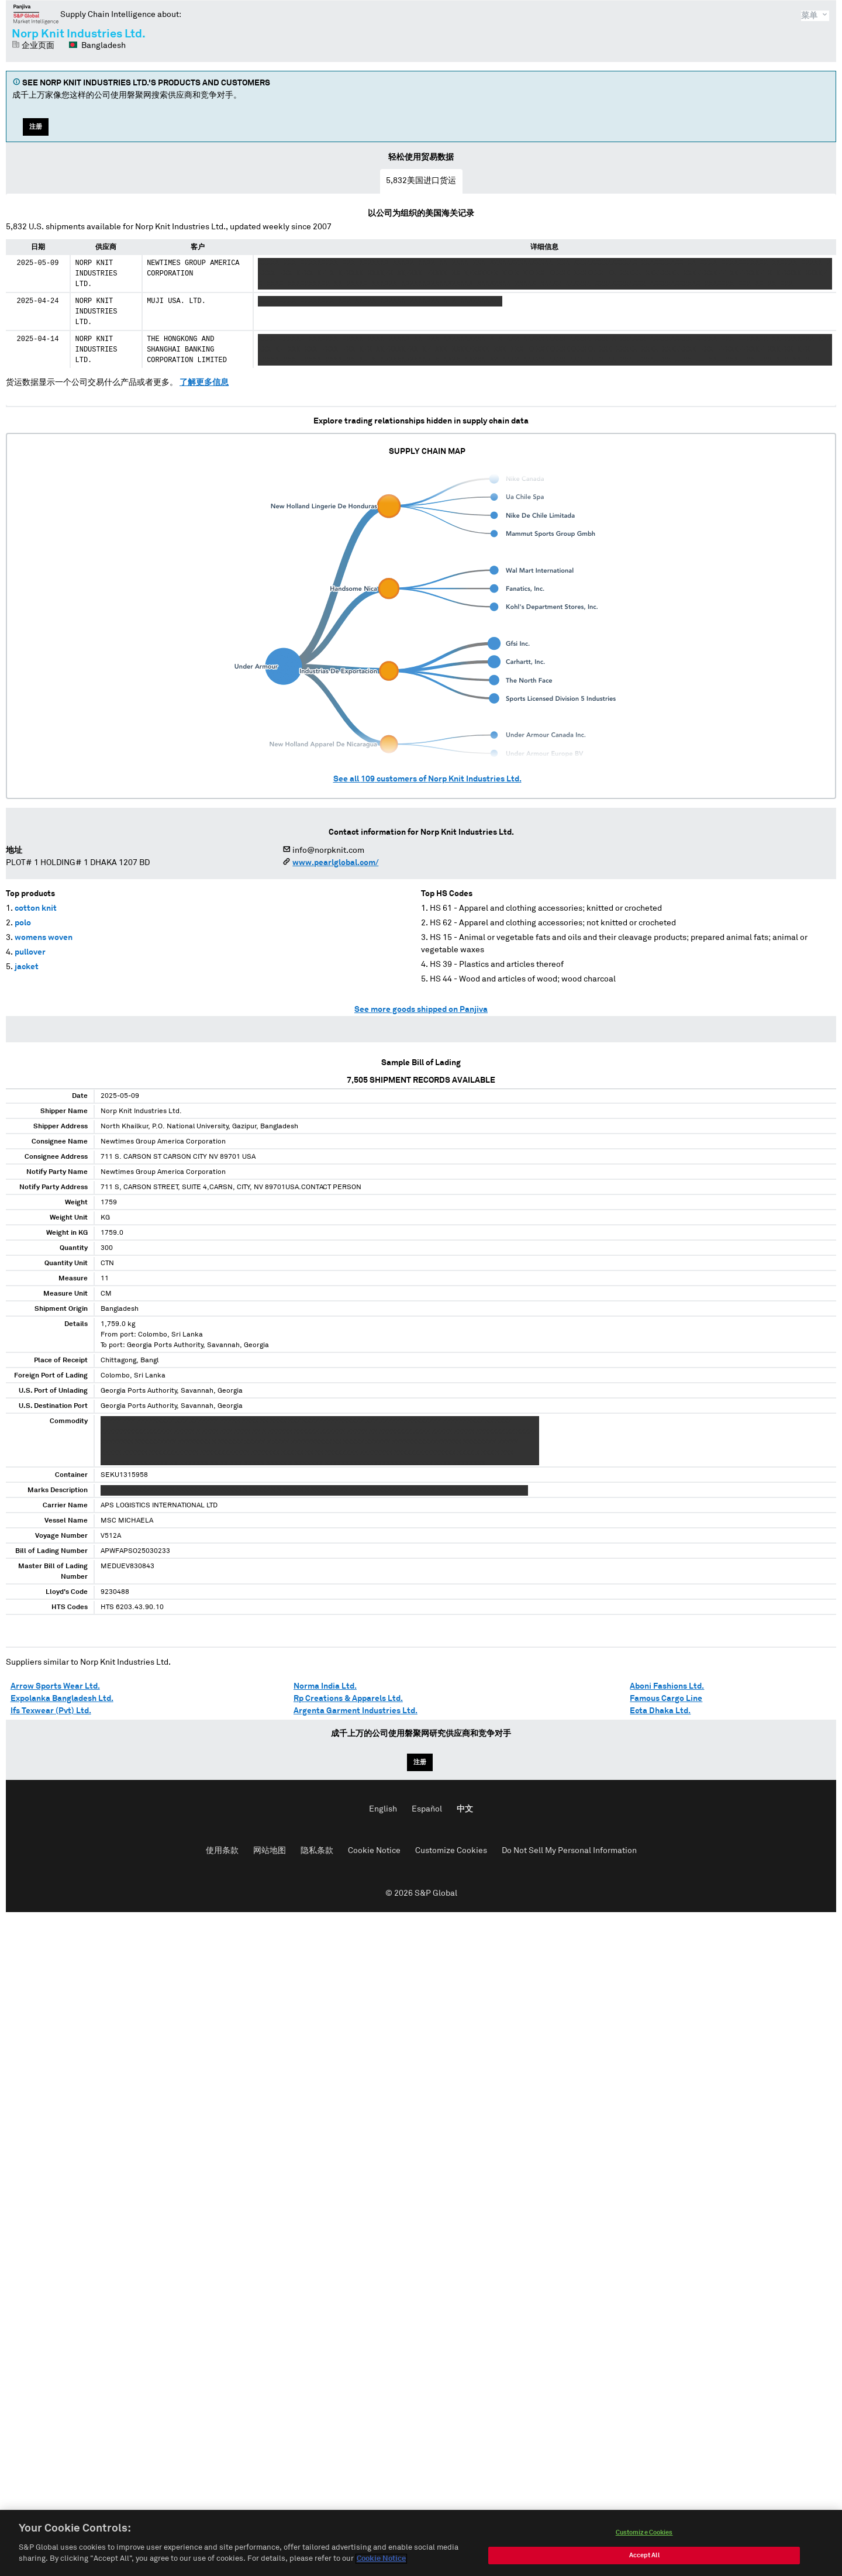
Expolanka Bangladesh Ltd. (62, 1699)
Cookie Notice (374, 1851)
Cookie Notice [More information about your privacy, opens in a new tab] (381, 2561)
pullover (30, 952)
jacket (27, 967)
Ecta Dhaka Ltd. (660, 1711)
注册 (35, 126)
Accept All (644, 2557)
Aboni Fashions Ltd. (667, 1686)
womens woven (44, 938)
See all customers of (427, 779)
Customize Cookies (451, 1851)
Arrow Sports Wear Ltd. (55, 1686)
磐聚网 (36, 14)
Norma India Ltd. (325, 1686)
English (383, 1809)
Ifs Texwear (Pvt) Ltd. (51, 1711)
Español (427, 1809)
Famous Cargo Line (666, 1699)
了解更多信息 (204, 382)
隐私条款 (317, 1851)
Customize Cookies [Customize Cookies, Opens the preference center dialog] (644, 2535)
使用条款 (222, 1851)
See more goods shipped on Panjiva (421, 1009)
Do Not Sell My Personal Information (569, 1851)
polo (23, 923)
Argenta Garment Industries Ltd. (355, 1711)
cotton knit (36, 908)
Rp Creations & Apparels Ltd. (348, 1699)
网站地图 (269, 1851)
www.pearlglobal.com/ (335, 863)
